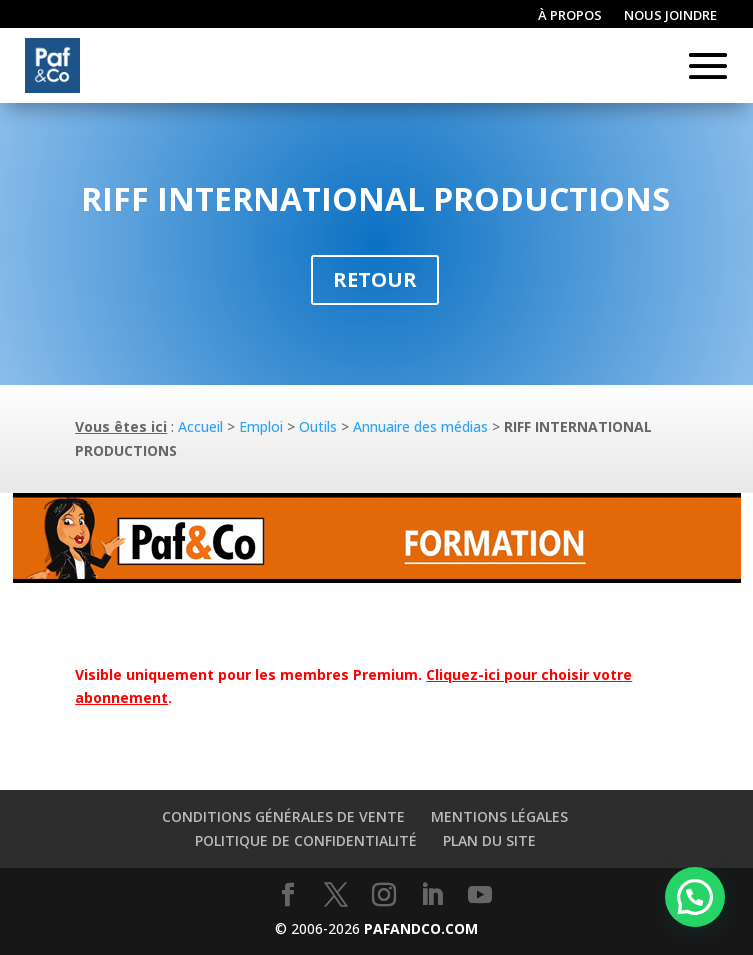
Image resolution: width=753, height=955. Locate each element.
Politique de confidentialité (306, 840)
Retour (375, 279)
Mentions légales (499, 816)
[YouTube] (480, 895)
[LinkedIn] (432, 895)
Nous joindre (670, 16)
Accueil (200, 426)
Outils (318, 426)
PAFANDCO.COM (421, 928)
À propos (570, 16)
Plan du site (489, 840)
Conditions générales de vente (283, 816)
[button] (695, 897)
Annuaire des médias (420, 426)
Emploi (261, 426)
